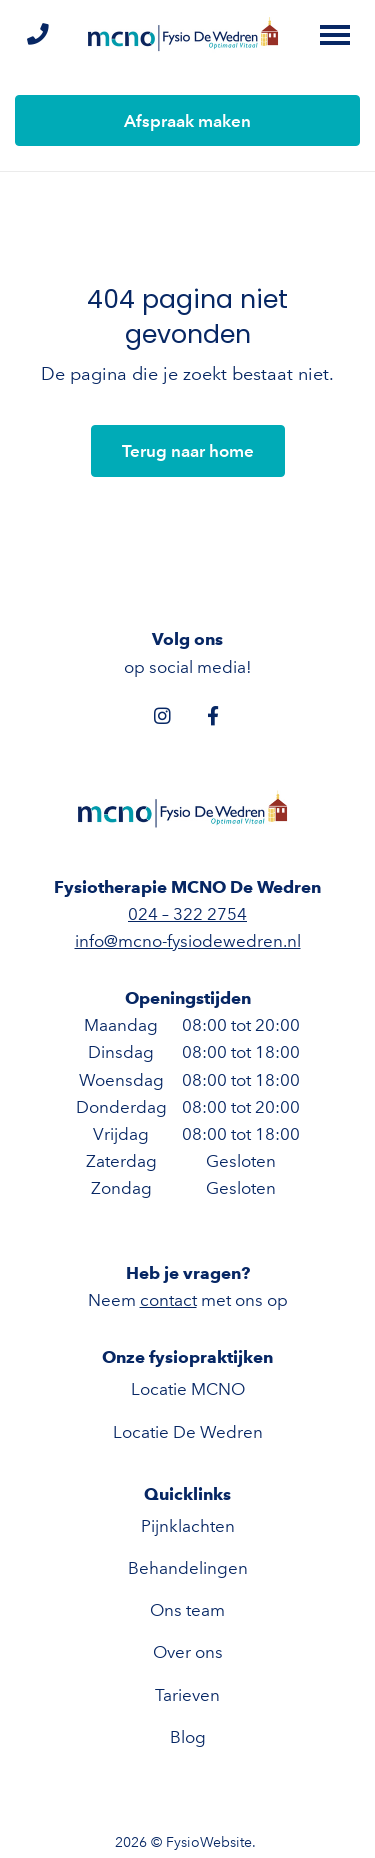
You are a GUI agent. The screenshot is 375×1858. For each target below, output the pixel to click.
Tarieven (187, 1695)
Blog (188, 1737)
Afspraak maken (187, 121)
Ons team (187, 1610)
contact (168, 1300)
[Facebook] (213, 716)
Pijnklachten (188, 1526)
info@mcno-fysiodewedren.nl (188, 941)
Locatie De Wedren (188, 1432)
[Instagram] (163, 716)
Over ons (188, 1652)
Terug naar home (188, 451)
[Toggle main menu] (335, 35)
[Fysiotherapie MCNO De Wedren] (188, 35)
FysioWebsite (209, 1842)
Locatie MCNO (188, 1389)
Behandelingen (188, 1568)
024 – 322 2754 (187, 914)
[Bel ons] (37, 35)
